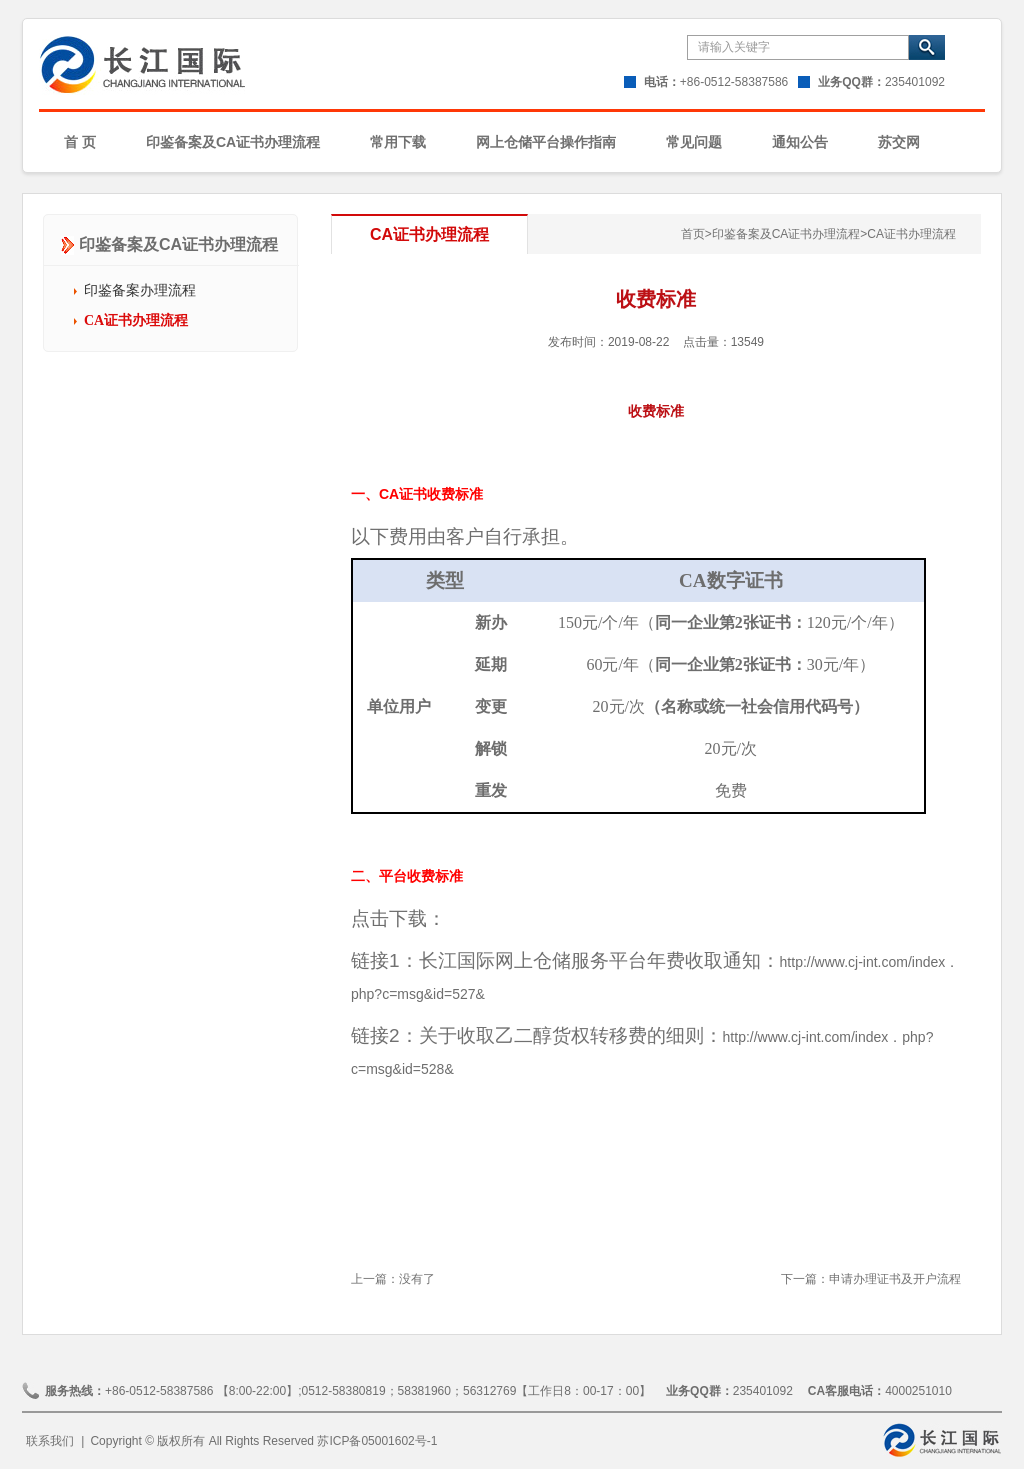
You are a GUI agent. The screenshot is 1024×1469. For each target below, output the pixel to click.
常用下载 (398, 142)
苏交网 (899, 142)
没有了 (417, 1279)
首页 (696, 234)
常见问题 (694, 142)
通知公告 (800, 142)
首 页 (80, 142)
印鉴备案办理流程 (140, 290)
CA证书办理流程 (136, 320)
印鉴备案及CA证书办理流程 (233, 142)
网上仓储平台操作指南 (546, 142)
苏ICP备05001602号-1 (377, 1441)
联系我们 (50, 1441)
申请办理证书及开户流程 (895, 1279)
